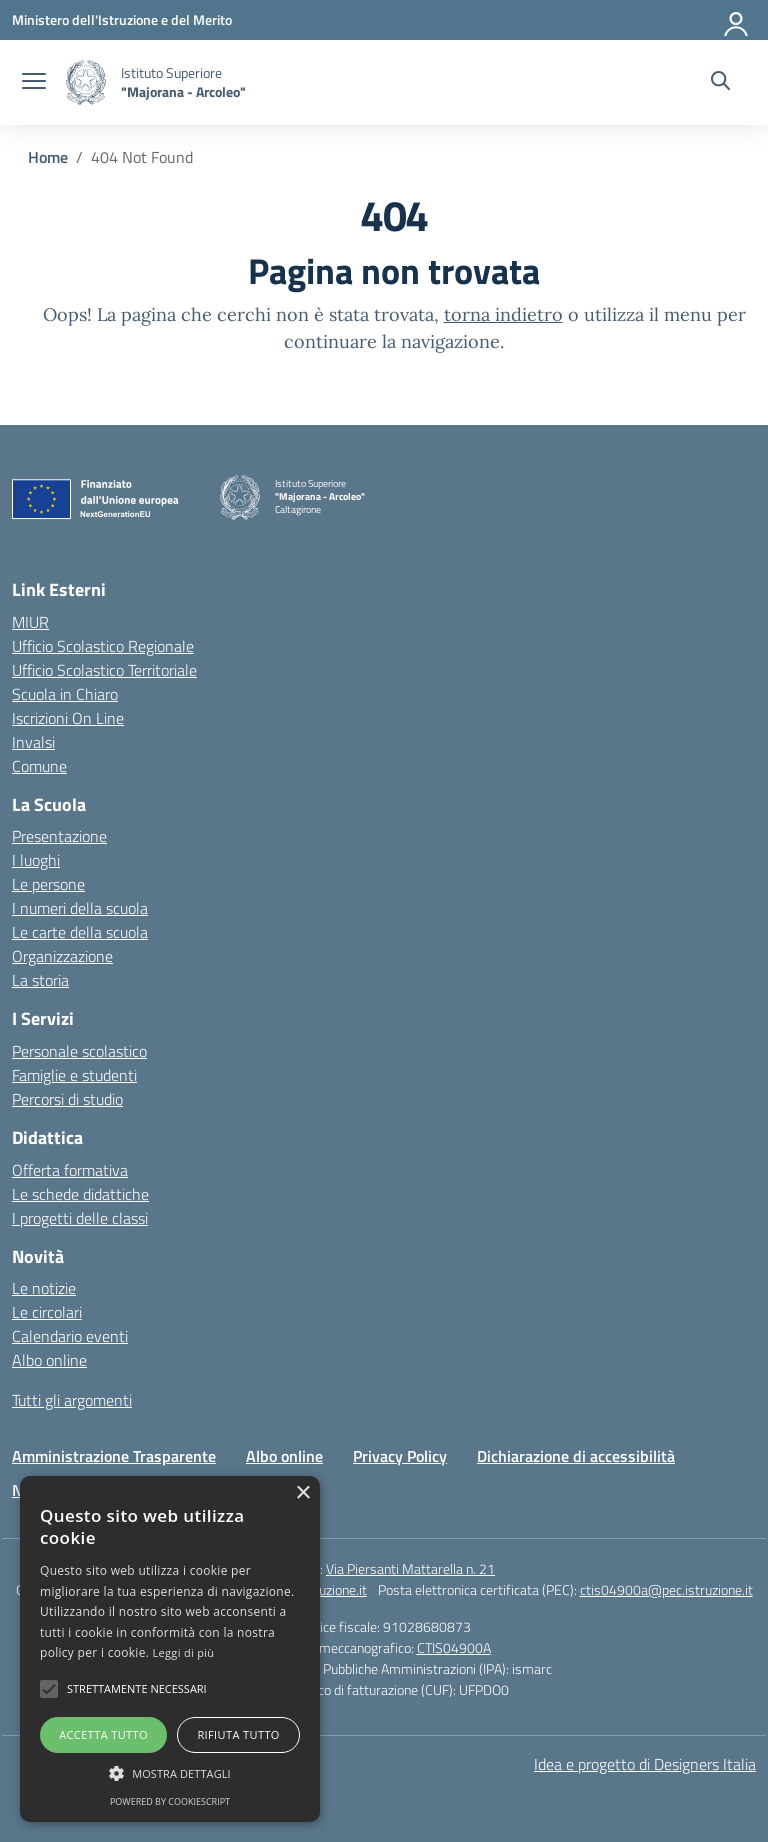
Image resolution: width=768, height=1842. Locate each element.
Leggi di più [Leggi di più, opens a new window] (184, 1652)
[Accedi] (737, 20)
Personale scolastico (79, 1051)
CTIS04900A (454, 1647)
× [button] (302, 1493)
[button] (49, 1689)
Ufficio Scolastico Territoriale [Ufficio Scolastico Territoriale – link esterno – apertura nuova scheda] (104, 670)
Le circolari (47, 1312)
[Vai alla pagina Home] (48, 157)
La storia (40, 980)
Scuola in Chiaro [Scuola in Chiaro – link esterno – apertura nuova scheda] (65, 694)
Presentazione (59, 836)
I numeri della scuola (80, 908)
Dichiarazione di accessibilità (576, 1456)
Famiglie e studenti (74, 1075)
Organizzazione (62, 956)
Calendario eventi (70, 1336)
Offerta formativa (70, 1170)
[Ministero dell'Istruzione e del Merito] (122, 19)
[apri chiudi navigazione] (34, 83)
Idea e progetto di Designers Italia (645, 1764)
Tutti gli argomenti (72, 1400)
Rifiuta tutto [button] (238, 1734)
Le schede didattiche (80, 1194)
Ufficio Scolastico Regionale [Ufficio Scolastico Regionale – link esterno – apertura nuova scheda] (103, 646)
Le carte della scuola (80, 932)
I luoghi (36, 860)
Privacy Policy (400, 1456)
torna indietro (503, 314)
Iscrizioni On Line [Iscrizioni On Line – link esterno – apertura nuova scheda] (68, 718)
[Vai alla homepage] (86, 82)
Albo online (49, 1360)
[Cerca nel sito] (720, 83)
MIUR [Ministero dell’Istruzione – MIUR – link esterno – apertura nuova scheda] (30, 622)
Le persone (48, 884)
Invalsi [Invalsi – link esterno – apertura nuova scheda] (33, 742)
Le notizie (44, 1288)
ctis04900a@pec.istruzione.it (666, 1589)
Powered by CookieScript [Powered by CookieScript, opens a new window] (170, 1801)
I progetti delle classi (80, 1218)
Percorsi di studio (67, 1099)
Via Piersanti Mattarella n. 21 (410, 1568)
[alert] (170, 1649)
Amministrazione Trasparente (114, 1456)
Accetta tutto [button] (103, 1734)
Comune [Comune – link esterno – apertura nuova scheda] (39, 766)
